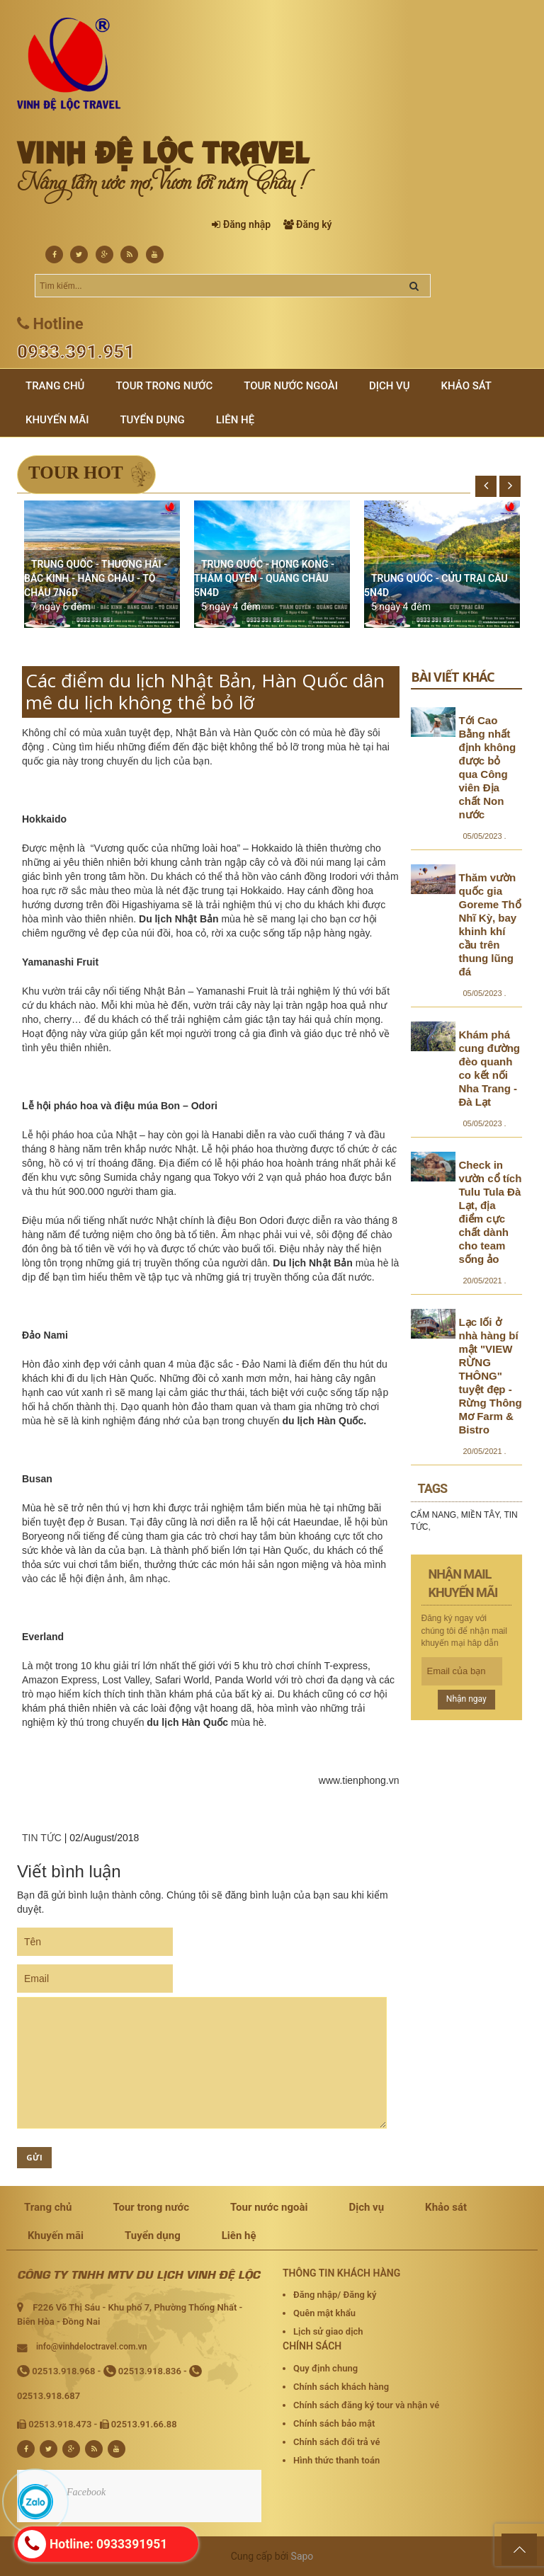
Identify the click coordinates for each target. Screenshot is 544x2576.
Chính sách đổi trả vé (336, 2442)
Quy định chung (325, 2368)
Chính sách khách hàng (341, 2386)
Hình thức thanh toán (336, 2460)
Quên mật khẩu (324, 2313)
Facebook (86, 2492)
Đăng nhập (247, 224)
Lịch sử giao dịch (328, 2331)
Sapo (302, 2556)
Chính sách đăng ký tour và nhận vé (366, 2405)
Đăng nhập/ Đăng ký (334, 2294)
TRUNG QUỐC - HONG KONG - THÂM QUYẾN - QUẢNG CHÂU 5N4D (264, 578)
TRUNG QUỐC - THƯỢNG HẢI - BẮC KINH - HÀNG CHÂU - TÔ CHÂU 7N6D (95, 578)
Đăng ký (314, 224)
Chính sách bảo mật (334, 2423)
